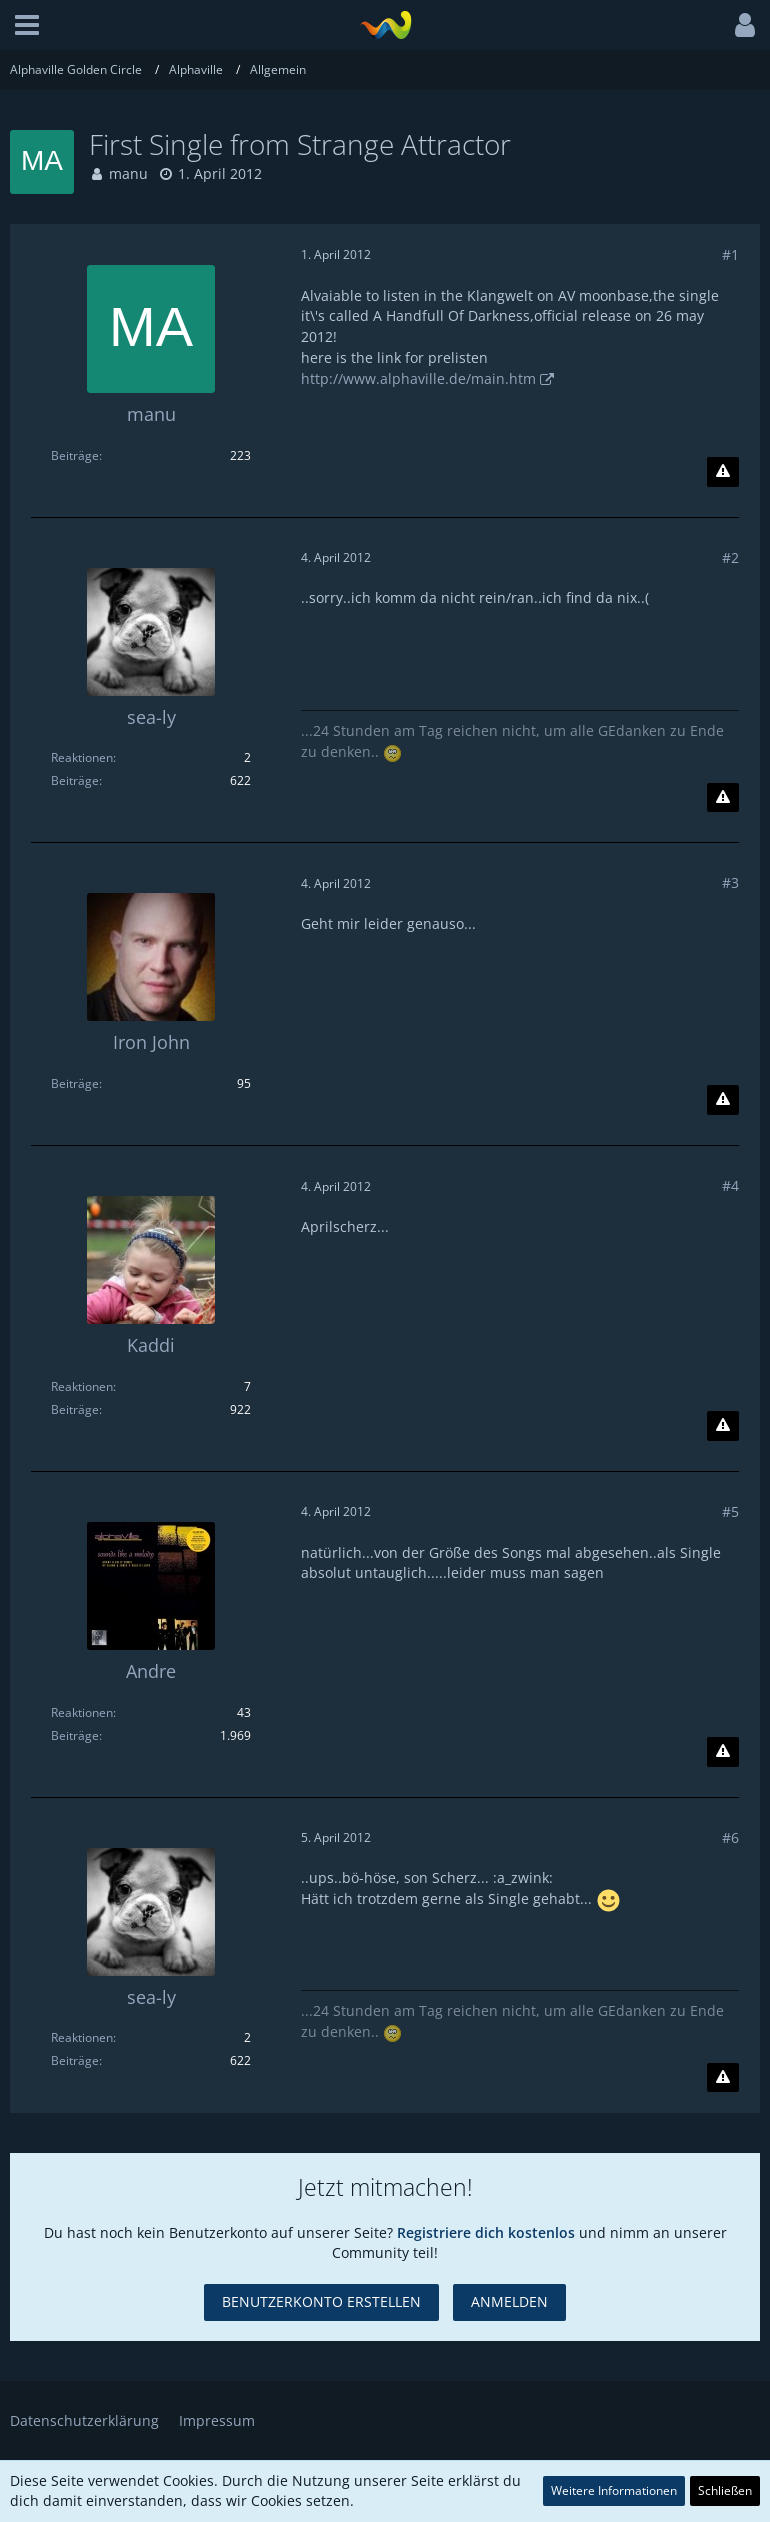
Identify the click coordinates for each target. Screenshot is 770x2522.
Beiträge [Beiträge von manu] (75, 455)
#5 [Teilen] (730, 1511)
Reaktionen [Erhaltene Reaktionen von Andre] (82, 1712)
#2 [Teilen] (730, 557)
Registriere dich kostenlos (486, 2232)
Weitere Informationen (614, 2490)
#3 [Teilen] (730, 882)
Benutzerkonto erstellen (321, 2301)
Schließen (725, 2490)
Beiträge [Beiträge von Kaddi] (75, 1409)
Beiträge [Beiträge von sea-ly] (75, 780)
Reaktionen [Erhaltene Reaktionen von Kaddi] (82, 1386)
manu (128, 173)
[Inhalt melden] (723, 472)
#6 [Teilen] (730, 1837)
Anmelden (509, 2301)
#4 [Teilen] (730, 1185)
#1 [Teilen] (730, 254)
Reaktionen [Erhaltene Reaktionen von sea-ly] (82, 757)
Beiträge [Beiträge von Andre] (75, 1735)
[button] (27, 25)
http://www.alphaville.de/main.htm (418, 378)
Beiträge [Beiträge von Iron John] (75, 1083)
